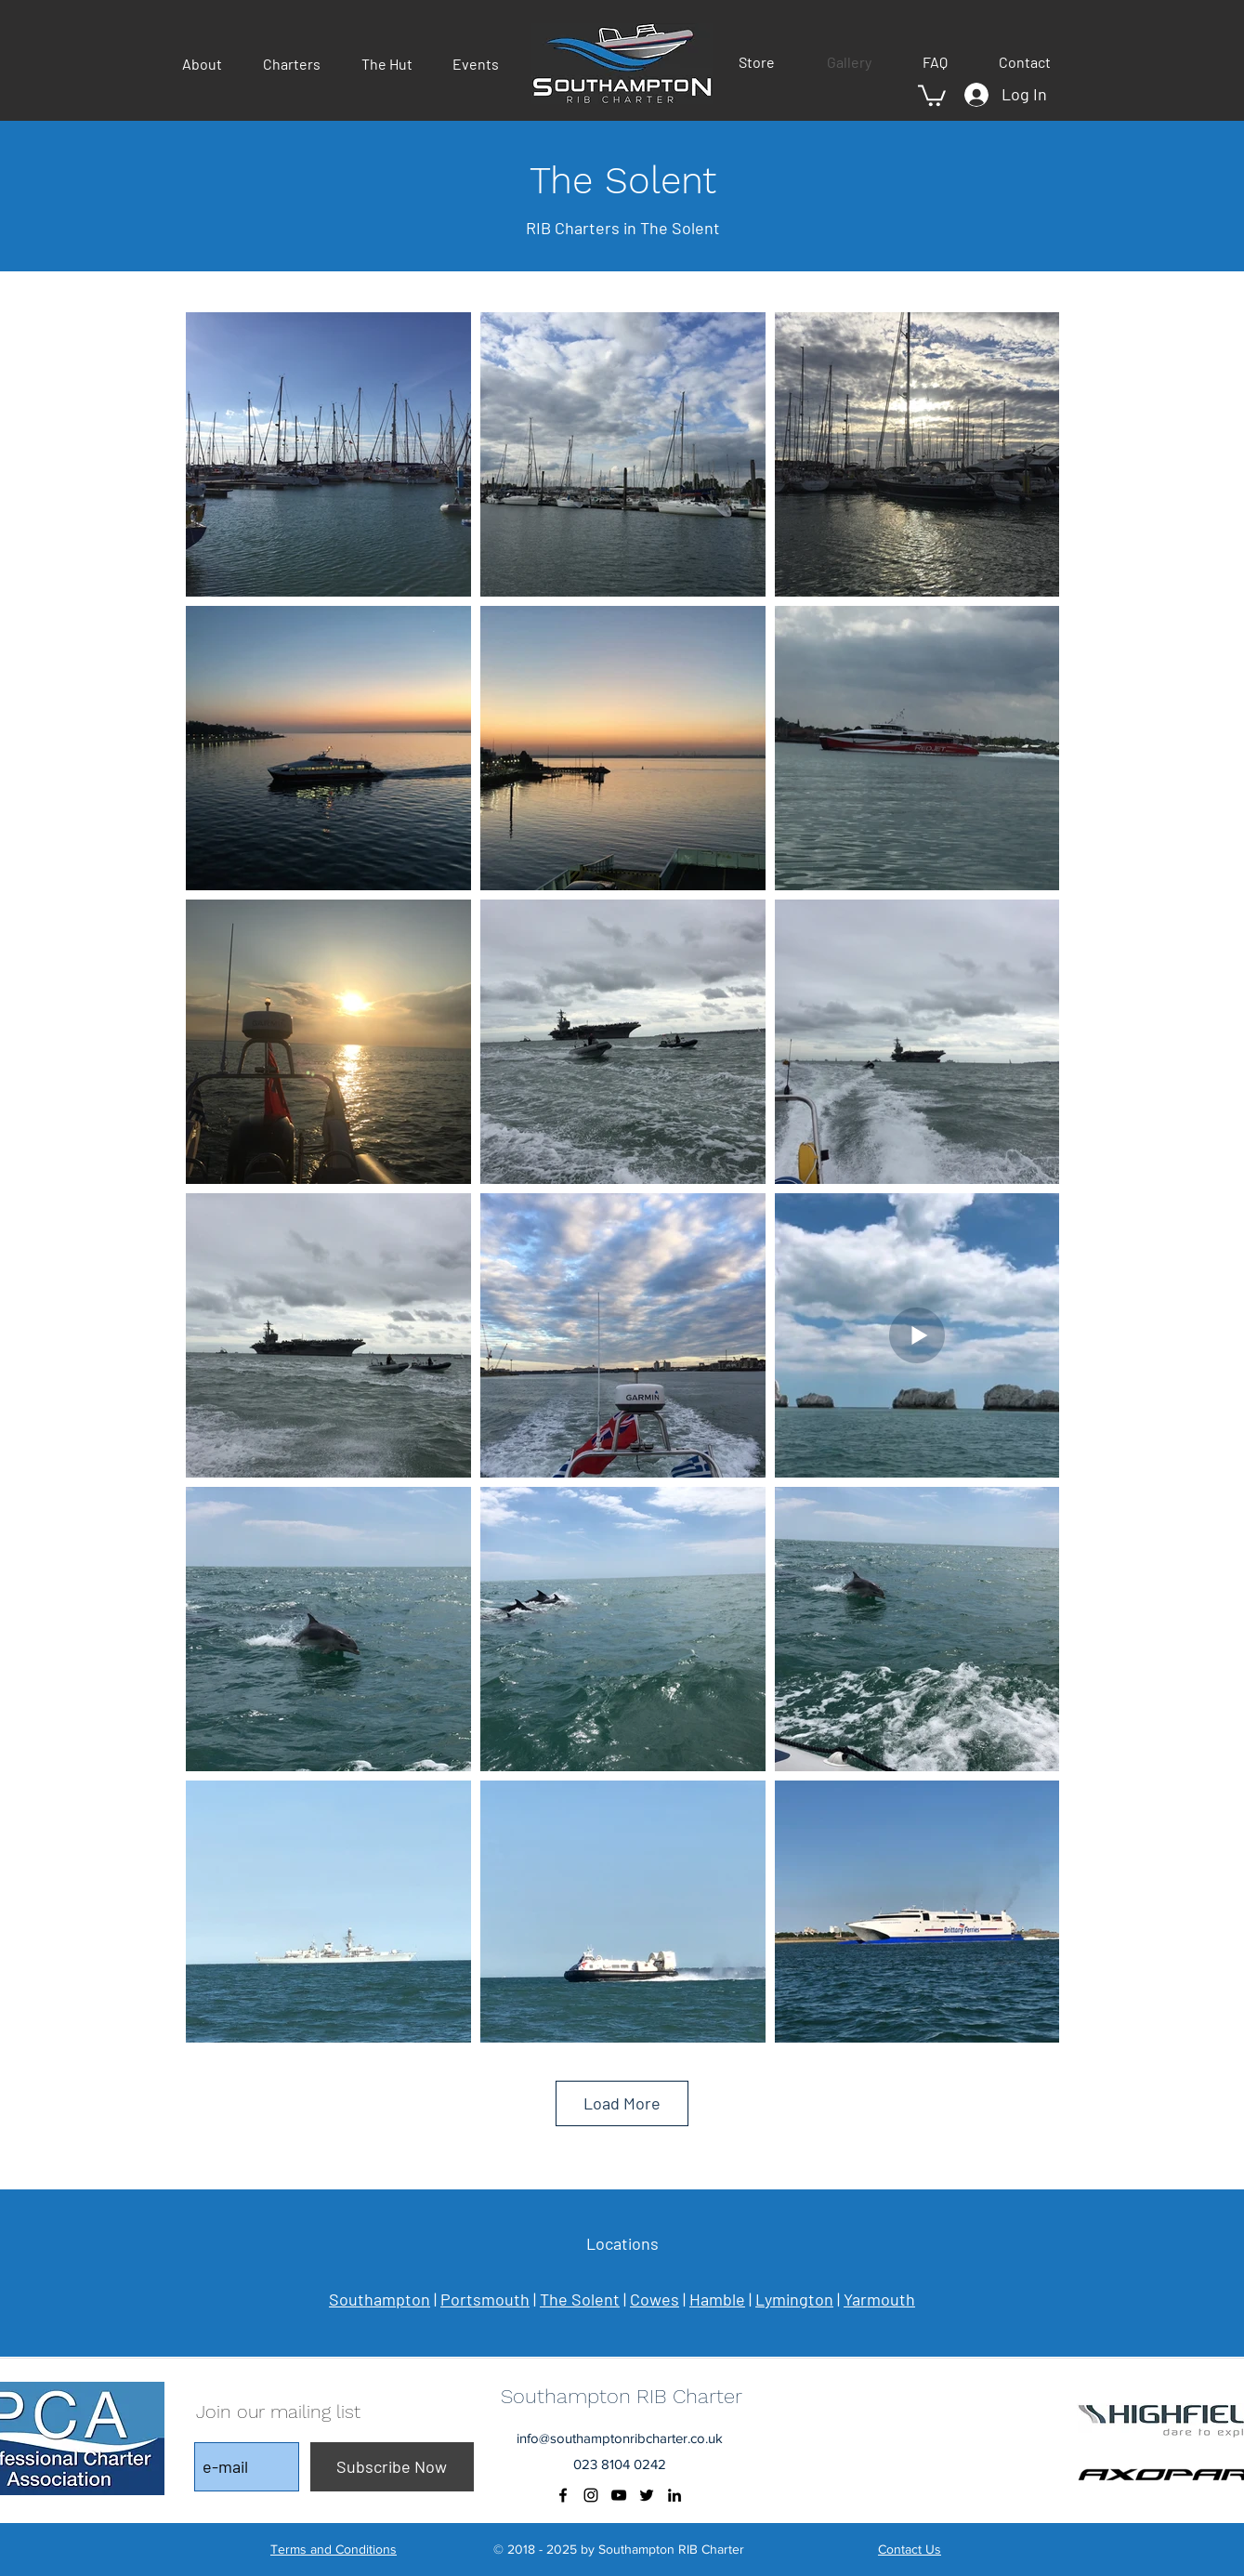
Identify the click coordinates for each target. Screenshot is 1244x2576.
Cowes (654, 2299)
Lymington (794, 2299)
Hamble (717, 2299)
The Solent (580, 2299)
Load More (622, 2103)
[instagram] (591, 2495)
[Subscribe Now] (392, 2466)
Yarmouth (879, 2299)
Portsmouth (485, 2299)
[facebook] (563, 2495)
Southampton (379, 2299)
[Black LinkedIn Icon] (674, 2495)
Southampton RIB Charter (621, 2396)
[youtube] (618, 2495)
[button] (208, 64)
